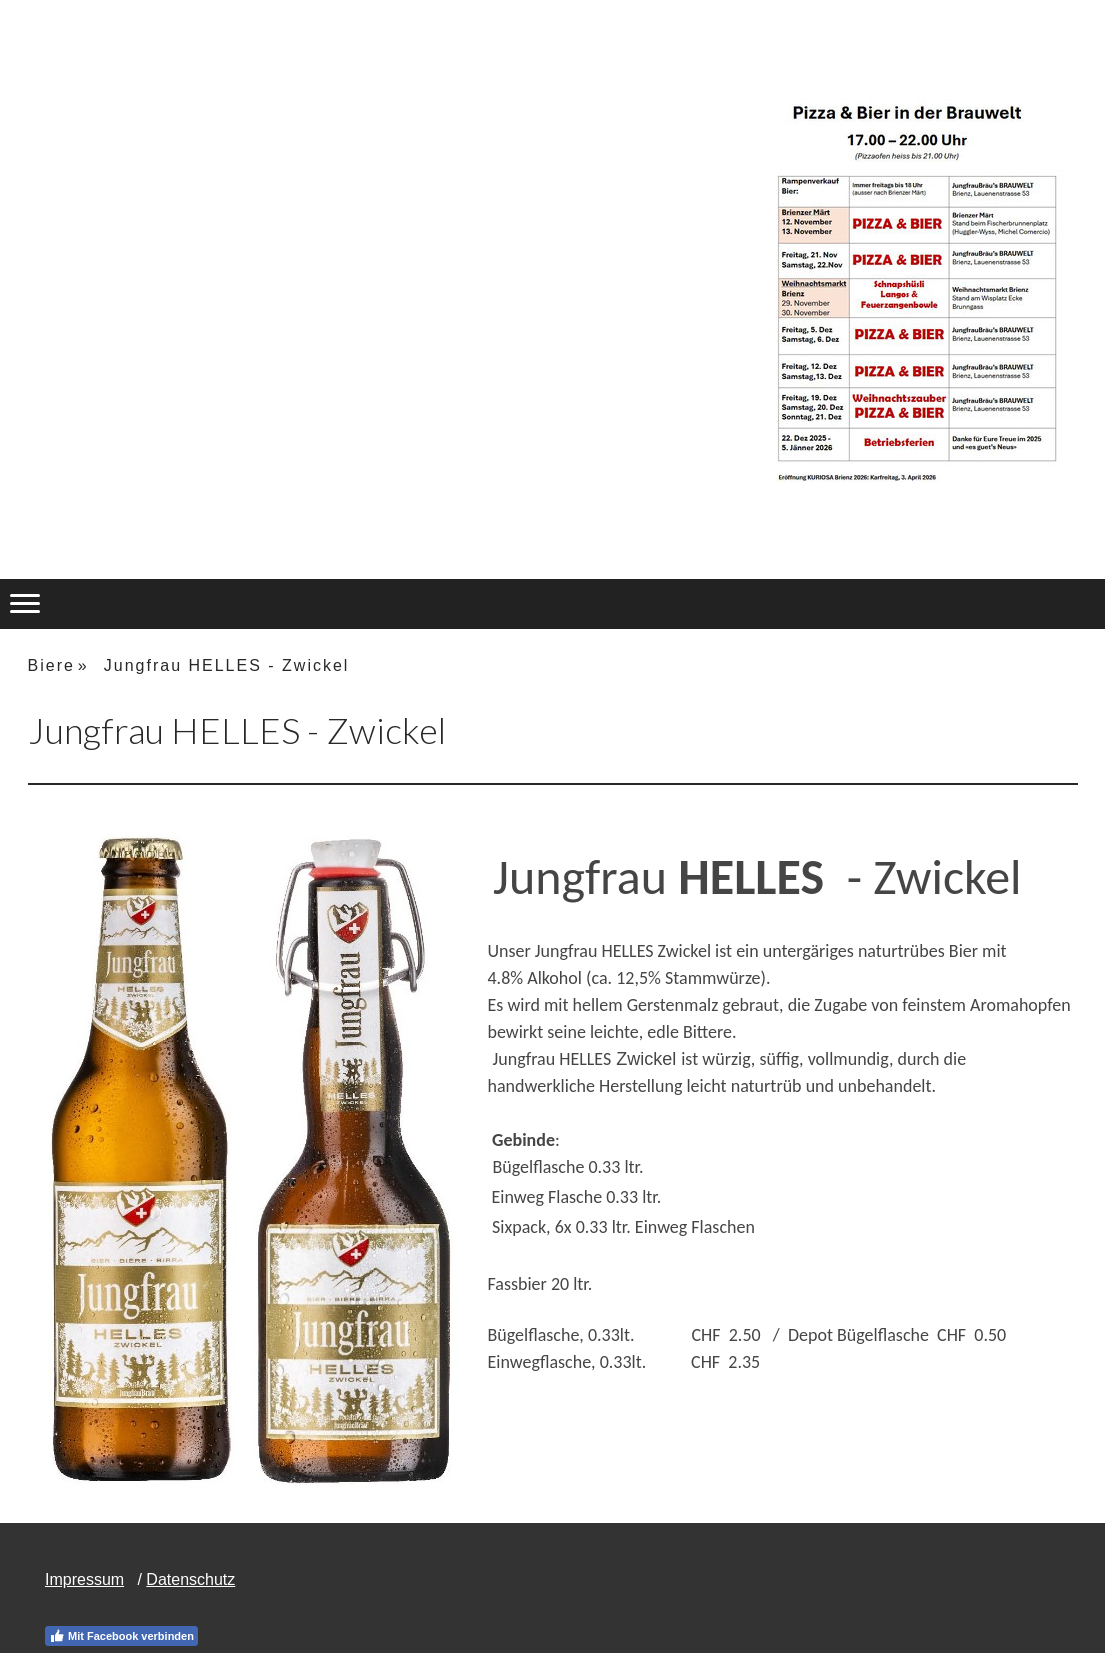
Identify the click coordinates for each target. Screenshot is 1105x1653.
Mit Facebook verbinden (121, 1636)
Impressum (84, 1579)
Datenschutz (190, 1579)
